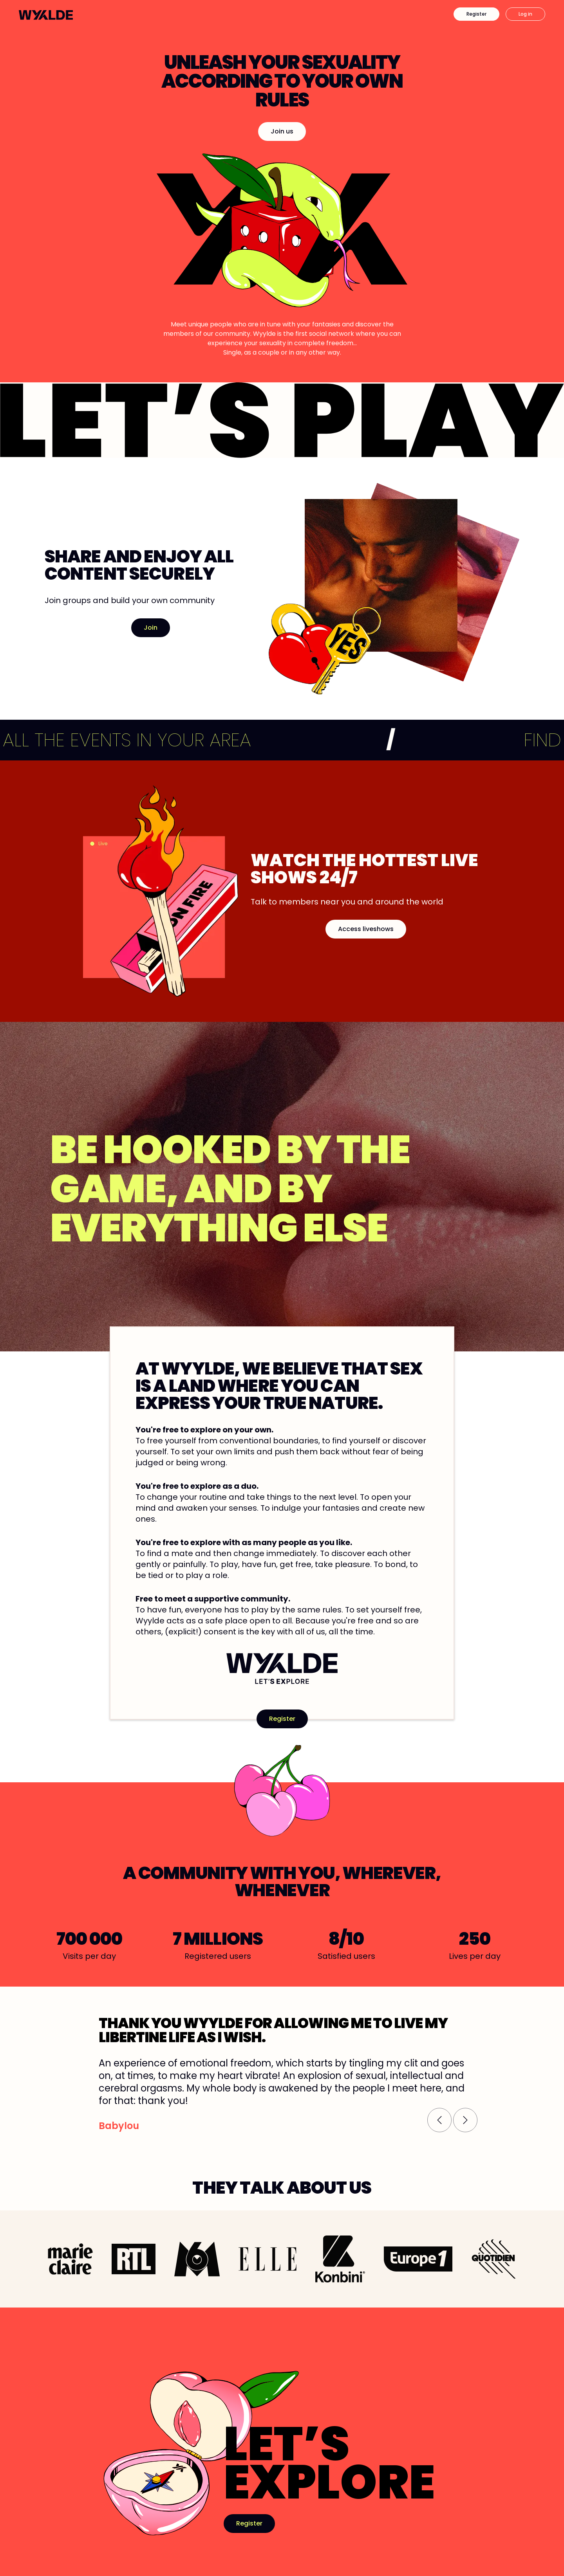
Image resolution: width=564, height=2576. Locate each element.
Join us (282, 131)
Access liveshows (366, 928)
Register (476, 14)
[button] (439, 2120)
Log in (525, 14)
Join (150, 627)
